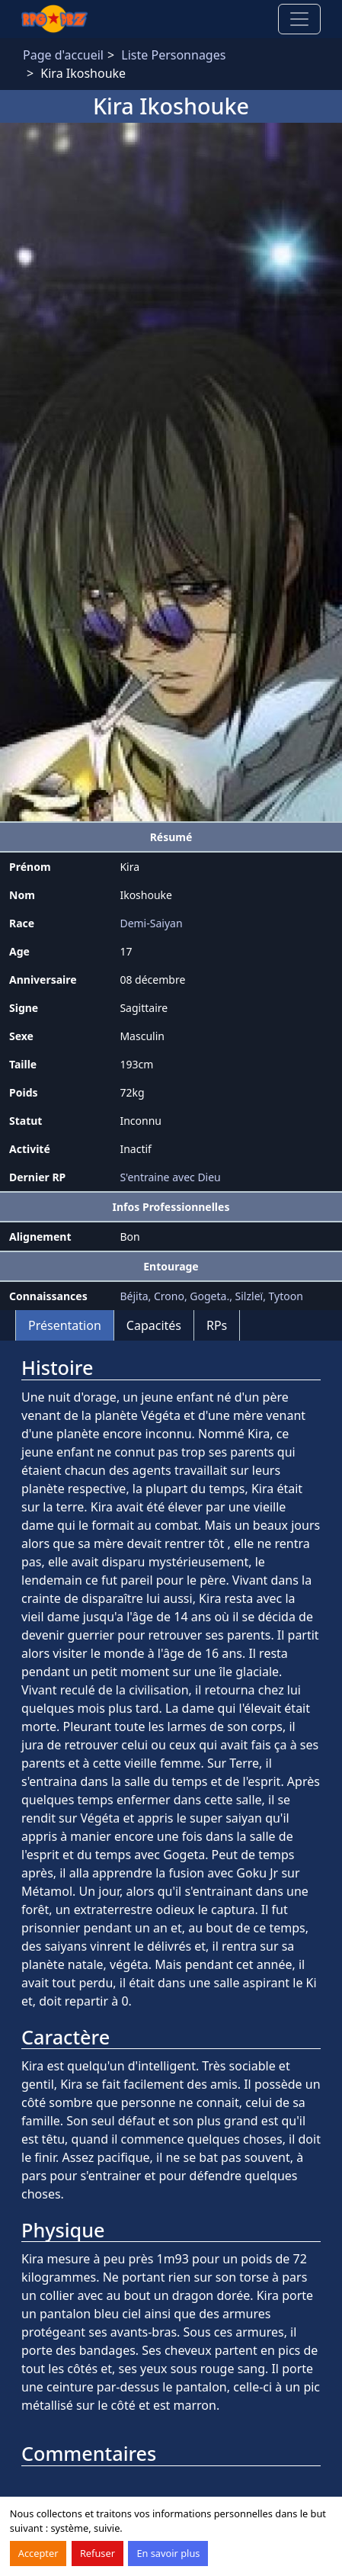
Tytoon (286, 1296)
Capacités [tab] (153, 1325)
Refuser (97, 2553)
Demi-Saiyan (151, 923)
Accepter (38, 2553)
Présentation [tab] (64, 1325)
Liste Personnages (173, 55)
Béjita (134, 1296)
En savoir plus (168, 2553)
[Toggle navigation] (299, 19)
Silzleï (249, 1296)
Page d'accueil (63, 55)
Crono (169, 1296)
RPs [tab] (216, 1325)
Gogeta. (209, 1296)
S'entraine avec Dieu (170, 1177)
